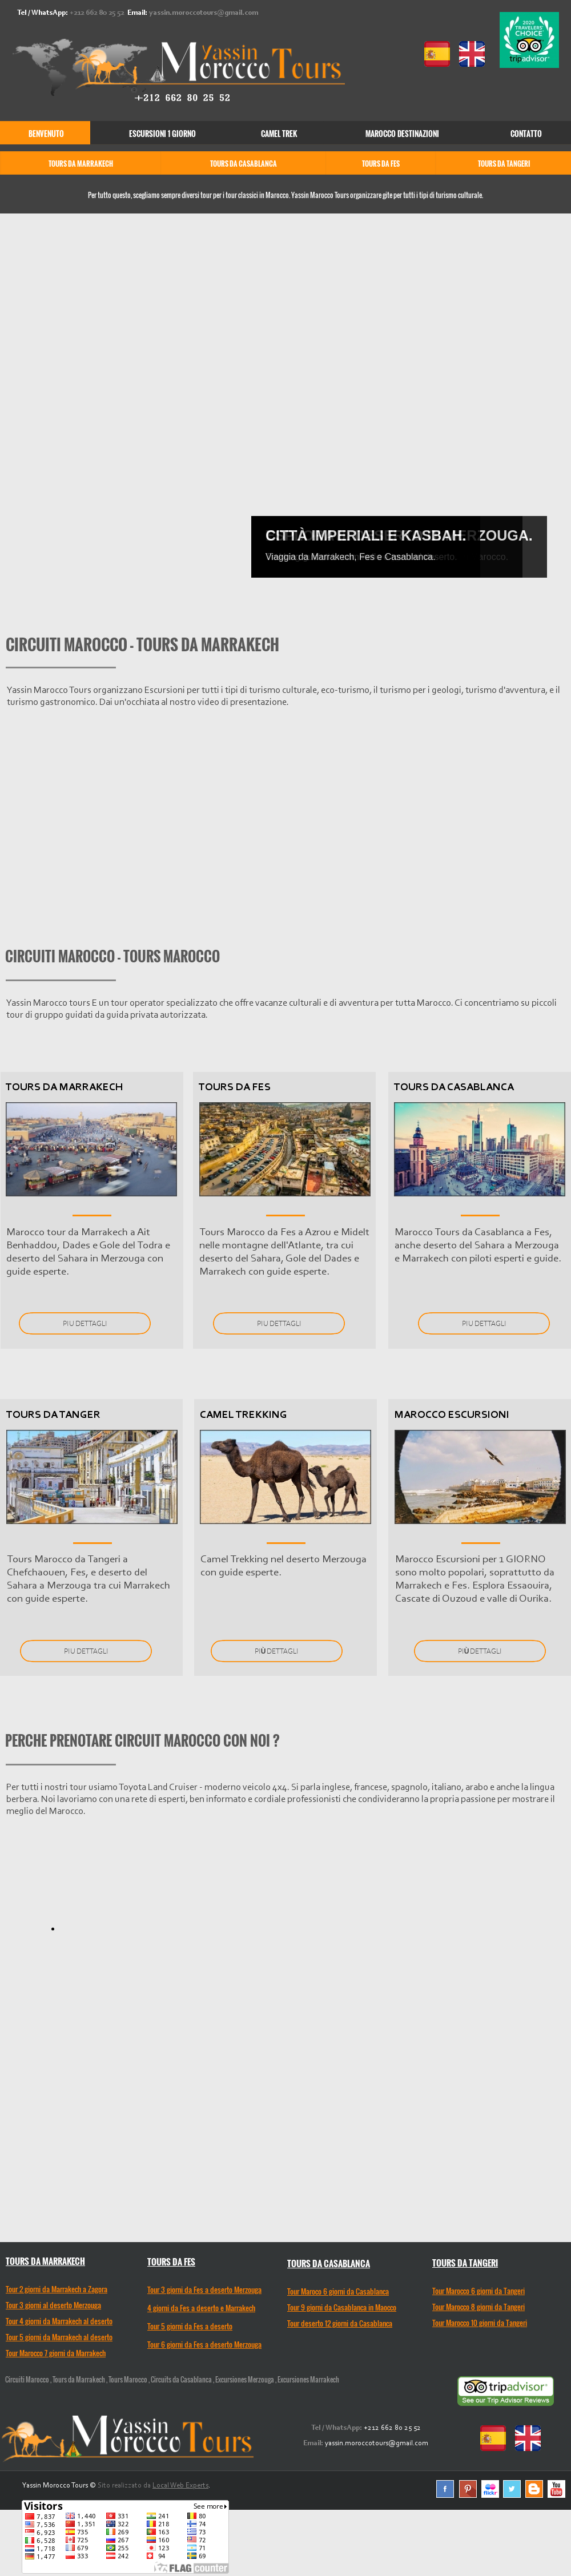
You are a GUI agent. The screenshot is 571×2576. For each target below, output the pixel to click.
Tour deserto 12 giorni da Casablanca (339, 2323)
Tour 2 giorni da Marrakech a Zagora (56, 2289)
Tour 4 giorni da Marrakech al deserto (59, 2321)
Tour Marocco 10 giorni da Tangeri (479, 2322)
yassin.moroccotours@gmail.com (203, 13)
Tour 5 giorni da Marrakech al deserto (59, 2337)
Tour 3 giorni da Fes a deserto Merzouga (204, 2289)
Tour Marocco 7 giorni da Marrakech (56, 2353)
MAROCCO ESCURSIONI (452, 1415)
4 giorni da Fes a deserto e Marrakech (201, 2307)
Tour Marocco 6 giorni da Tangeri (478, 2290)
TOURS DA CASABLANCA (454, 1087)
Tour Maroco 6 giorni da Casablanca (338, 2291)
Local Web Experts (180, 2485)
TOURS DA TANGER (53, 1415)
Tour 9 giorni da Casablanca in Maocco (341, 2307)
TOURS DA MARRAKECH (64, 1087)
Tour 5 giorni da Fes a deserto (189, 2326)
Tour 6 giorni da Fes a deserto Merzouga (204, 2344)
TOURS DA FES (235, 1087)
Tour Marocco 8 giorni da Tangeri (478, 2306)
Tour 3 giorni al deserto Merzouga (53, 2305)
